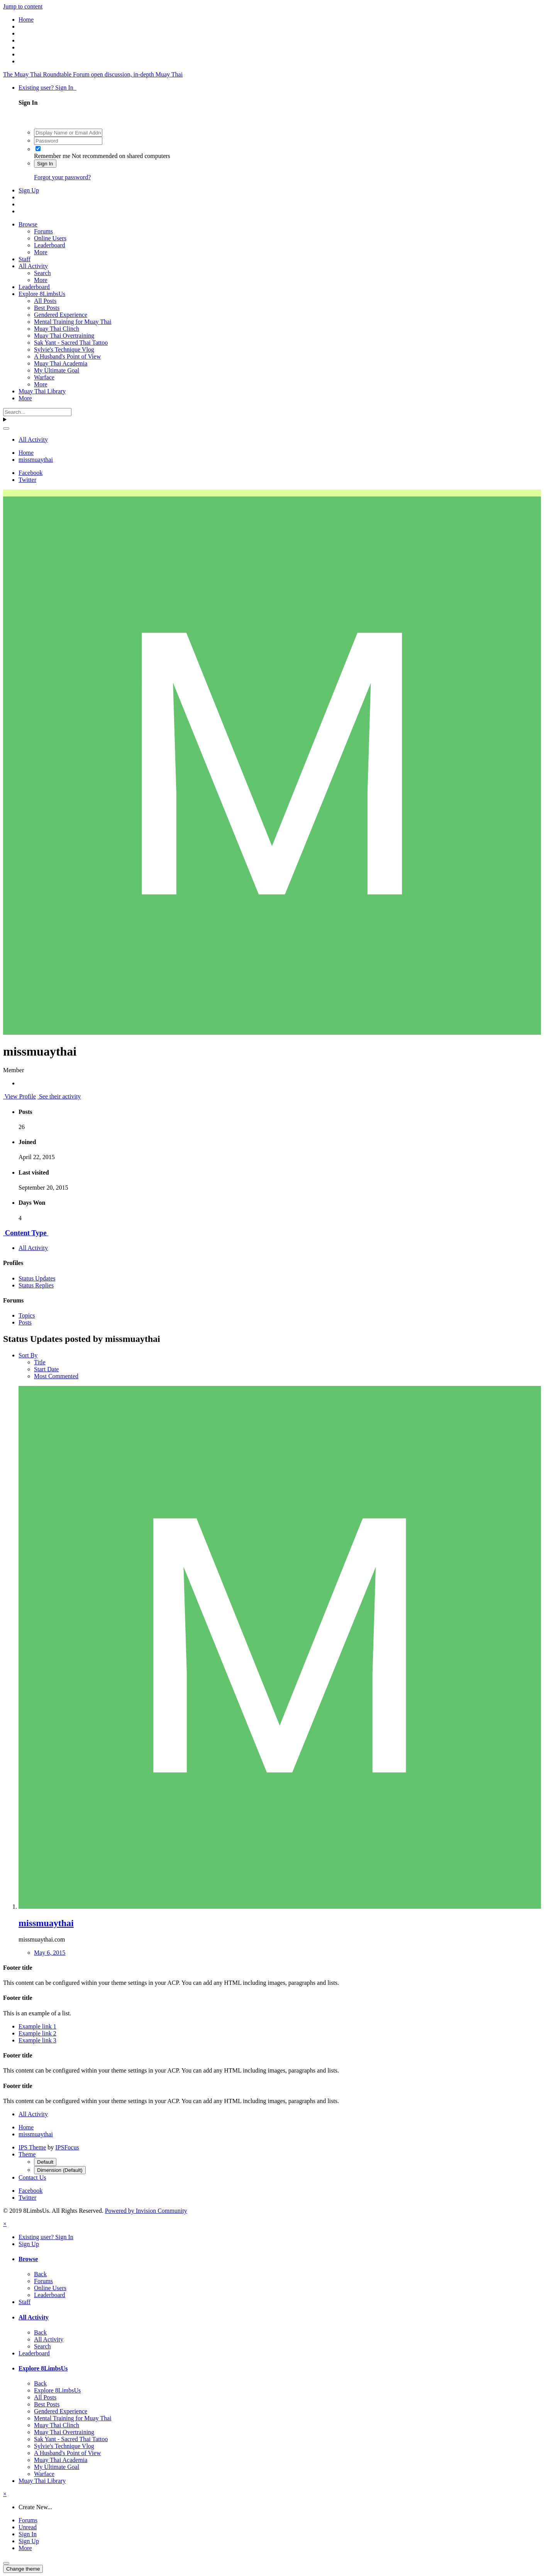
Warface (44, 377)
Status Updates (37, 1278)
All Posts (45, 301)
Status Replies (36, 1285)
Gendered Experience (60, 314)
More (40, 252)
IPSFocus (67, 2147)
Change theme (23, 2569)
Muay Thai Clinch (56, 328)
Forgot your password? (62, 177)
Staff (25, 259)
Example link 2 (37, 2033)
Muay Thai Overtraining (64, 335)
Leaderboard (49, 245)
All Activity (33, 266)
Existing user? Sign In (47, 87)
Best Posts (46, 307)
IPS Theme (32, 2147)
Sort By (28, 1355)
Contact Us (32, 2177)
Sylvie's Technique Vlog (64, 349)
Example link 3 (37, 2040)
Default (45, 2162)
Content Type (25, 1233)
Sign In (45, 164)
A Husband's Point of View (67, 356)
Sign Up (29, 190)
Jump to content (22, 6)
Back (40, 2274)
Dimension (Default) (60, 2170)
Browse (28, 224)
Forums (43, 231)
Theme (27, 2154)
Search (42, 273)
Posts (25, 1322)
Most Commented (56, 1376)
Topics (27, 1315)
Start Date (46, 1369)
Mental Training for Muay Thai (73, 321)
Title (40, 1362)
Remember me (52, 156)
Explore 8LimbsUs (42, 294)
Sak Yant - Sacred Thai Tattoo (71, 342)
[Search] (37, 412)
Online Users (50, 238)
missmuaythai (46, 1923)
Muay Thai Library (42, 391)
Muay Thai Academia (60, 363)
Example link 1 (37, 2026)
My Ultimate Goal (56, 370)
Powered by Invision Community (146, 2210)
